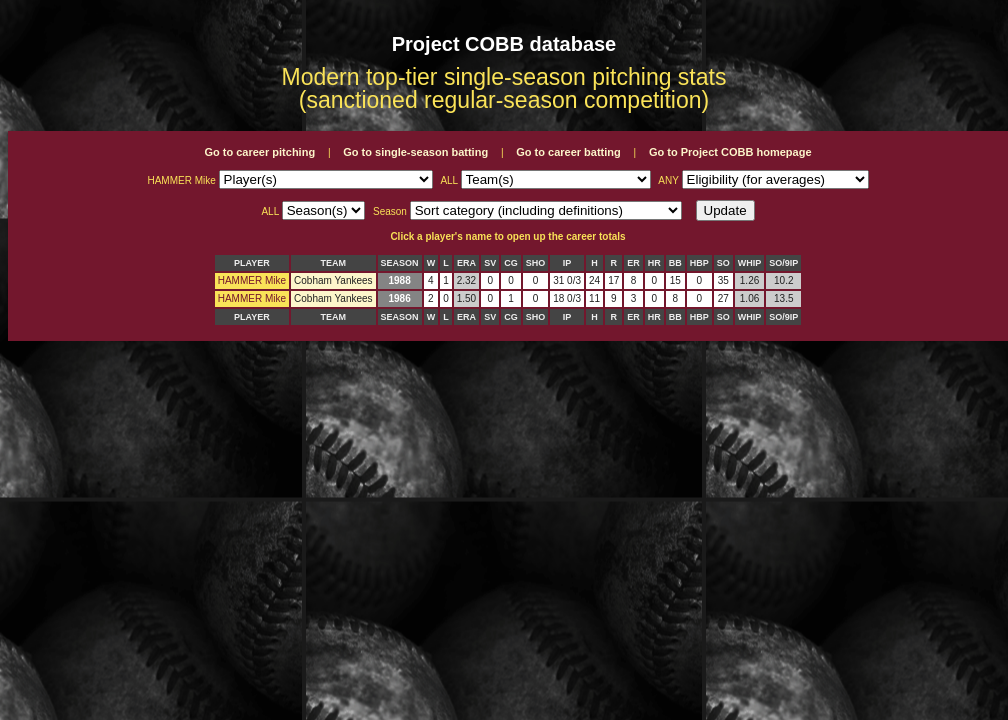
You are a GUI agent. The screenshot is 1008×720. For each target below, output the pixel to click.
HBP (699, 263)
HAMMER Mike (252, 280)
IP (567, 263)
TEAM (334, 263)
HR (654, 263)
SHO (536, 263)
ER (633, 263)
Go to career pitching (259, 152)
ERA (466, 263)
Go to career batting (568, 152)
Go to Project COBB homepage (730, 152)
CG (511, 263)
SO (723, 263)
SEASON (400, 263)
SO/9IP (783, 263)
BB (675, 263)
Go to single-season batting (415, 152)
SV (490, 263)
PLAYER (252, 263)
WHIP (750, 263)
